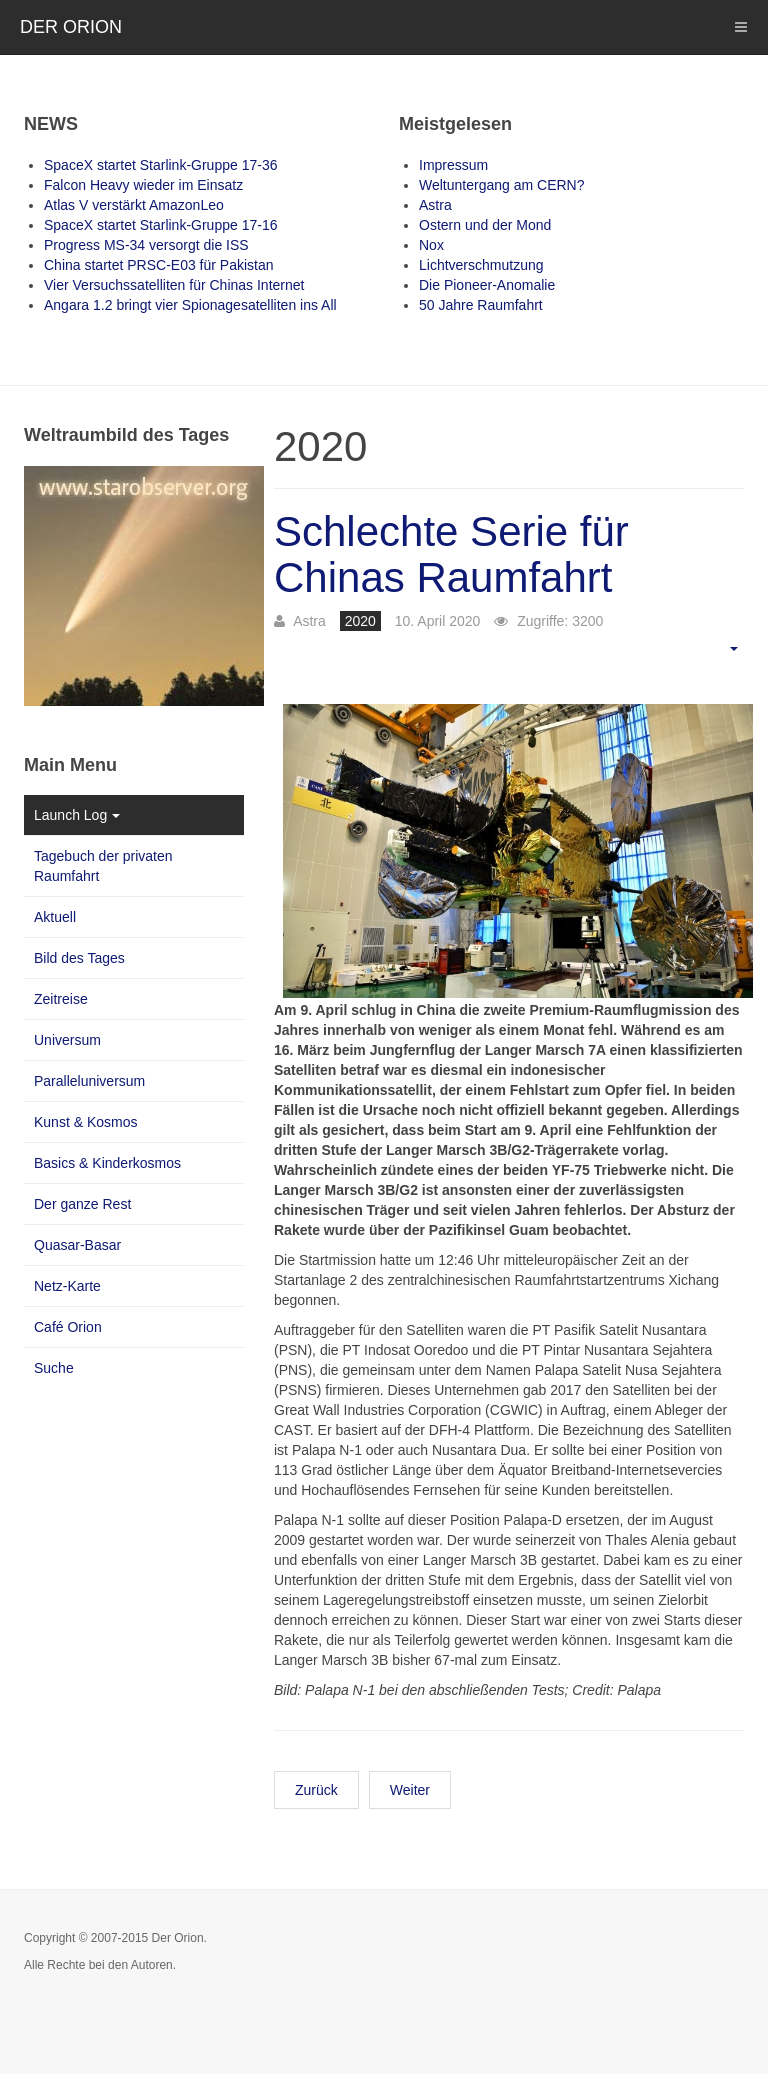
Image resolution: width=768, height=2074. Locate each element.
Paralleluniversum (89, 1081)
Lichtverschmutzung (481, 265)
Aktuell (55, 917)
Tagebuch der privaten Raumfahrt (103, 866)
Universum (67, 1040)
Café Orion (68, 1327)
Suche (54, 1368)
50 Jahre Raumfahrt (481, 305)
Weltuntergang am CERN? (501, 185)
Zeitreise (61, 999)
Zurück (316, 1790)
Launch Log (77, 815)
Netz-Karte (67, 1286)
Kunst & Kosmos (86, 1122)
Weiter (410, 1790)
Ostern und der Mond (485, 225)
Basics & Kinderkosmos (107, 1163)
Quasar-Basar (77, 1245)
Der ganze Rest (82, 1204)
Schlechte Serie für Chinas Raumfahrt (451, 554)
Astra (435, 205)
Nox (431, 245)
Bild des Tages (79, 958)
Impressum (453, 165)
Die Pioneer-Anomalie (487, 285)
